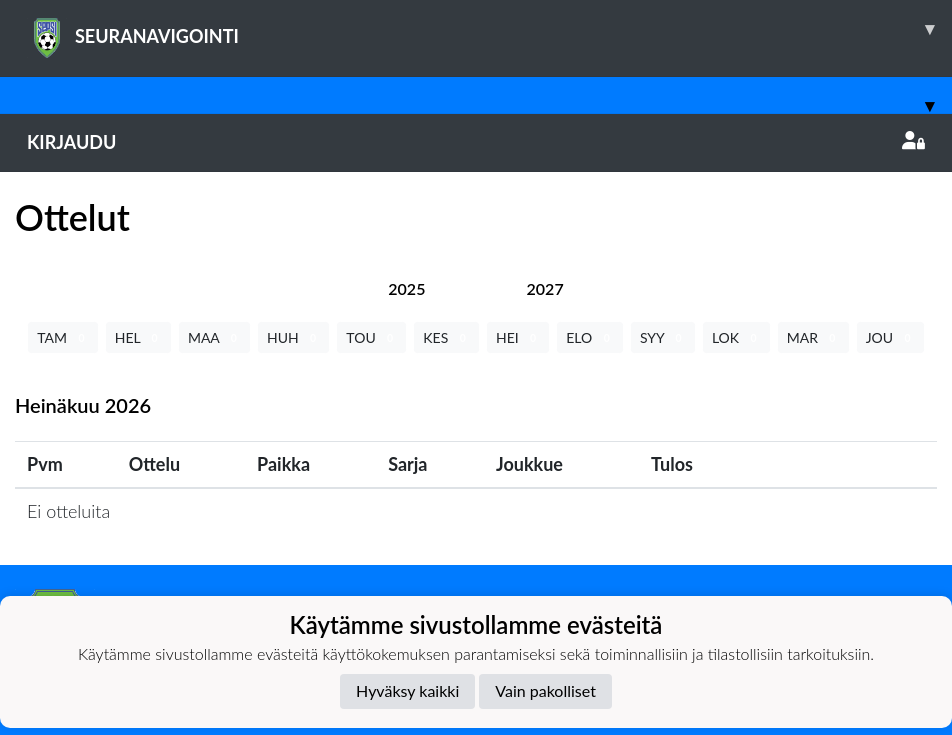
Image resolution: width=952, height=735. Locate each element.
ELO (590, 337)
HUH (293, 337)
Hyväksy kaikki (407, 690)
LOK (736, 337)
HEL (138, 337)
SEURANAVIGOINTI (489, 29)
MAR (813, 337)
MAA (214, 337)
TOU (371, 337)
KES (446, 337)
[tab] (406, 288)
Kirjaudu (476, 142)
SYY (663, 337)
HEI (518, 337)
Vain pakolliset (545, 690)
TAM (62, 337)
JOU (890, 337)
